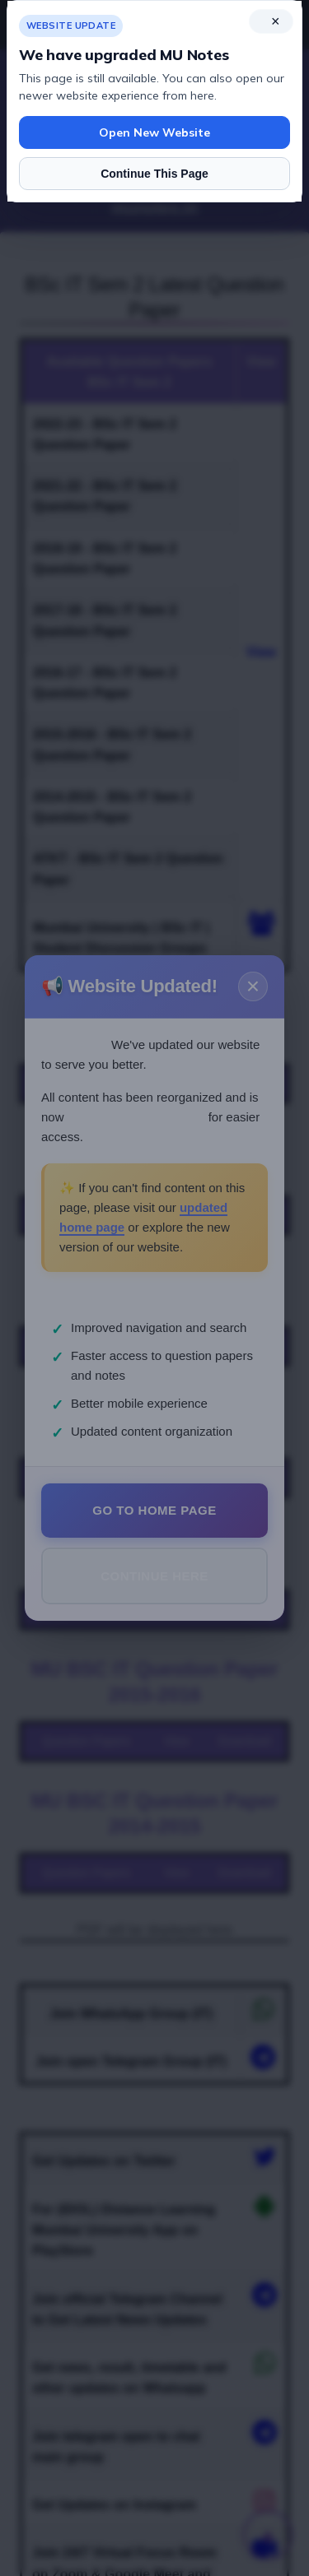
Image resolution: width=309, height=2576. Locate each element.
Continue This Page (154, 173)
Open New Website (154, 132)
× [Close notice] (275, 21)
